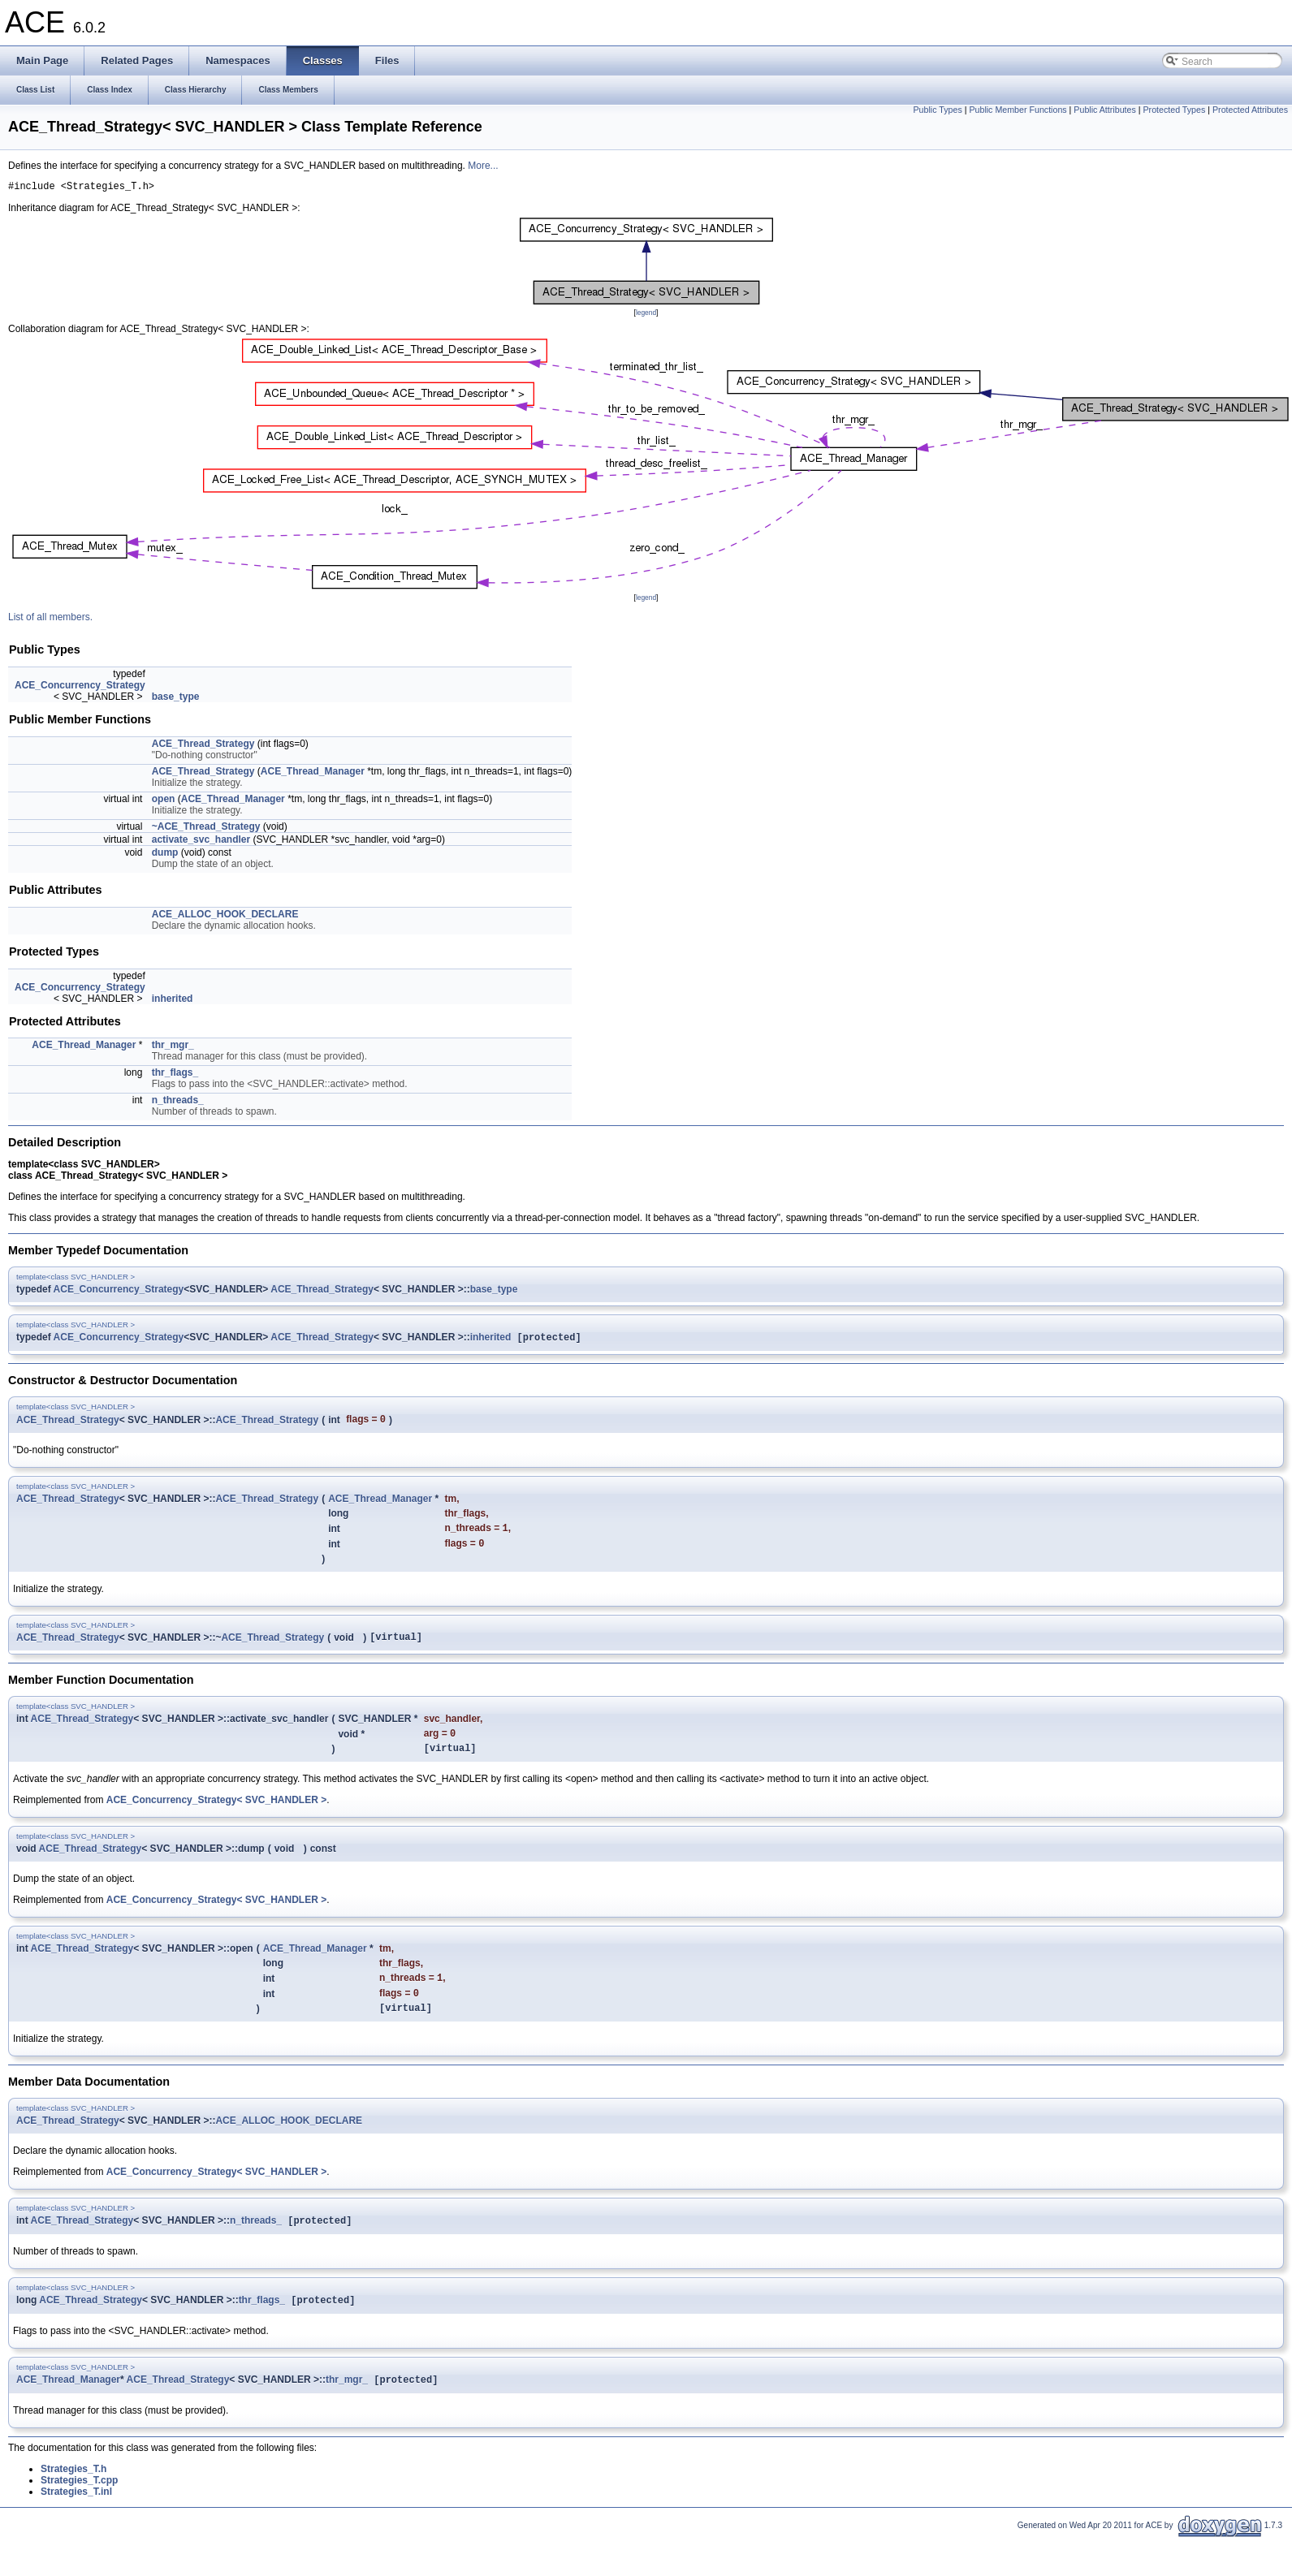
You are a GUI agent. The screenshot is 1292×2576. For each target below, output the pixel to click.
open (163, 801)
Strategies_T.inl (76, 2517)
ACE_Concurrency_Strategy (80, 687)
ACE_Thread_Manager (313, 773)
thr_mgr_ (173, 1047)
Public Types (937, 109)
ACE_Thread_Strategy (203, 746)
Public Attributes (1104, 109)
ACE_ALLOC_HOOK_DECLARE (225, 916)
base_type (176, 699)
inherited (172, 1001)
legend (646, 315)
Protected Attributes (1250, 109)
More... (483, 165)
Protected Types (1174, 109)
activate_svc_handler (201, 842)
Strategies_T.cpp (79, 2506)
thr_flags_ (175, 1075)
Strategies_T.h (73, 2494)
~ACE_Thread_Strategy (206, 829)
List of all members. (50, 619)
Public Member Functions (1017, 109)
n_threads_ (178, 1102)
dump (165, 855)
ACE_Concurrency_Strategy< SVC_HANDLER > (216, 1815)
